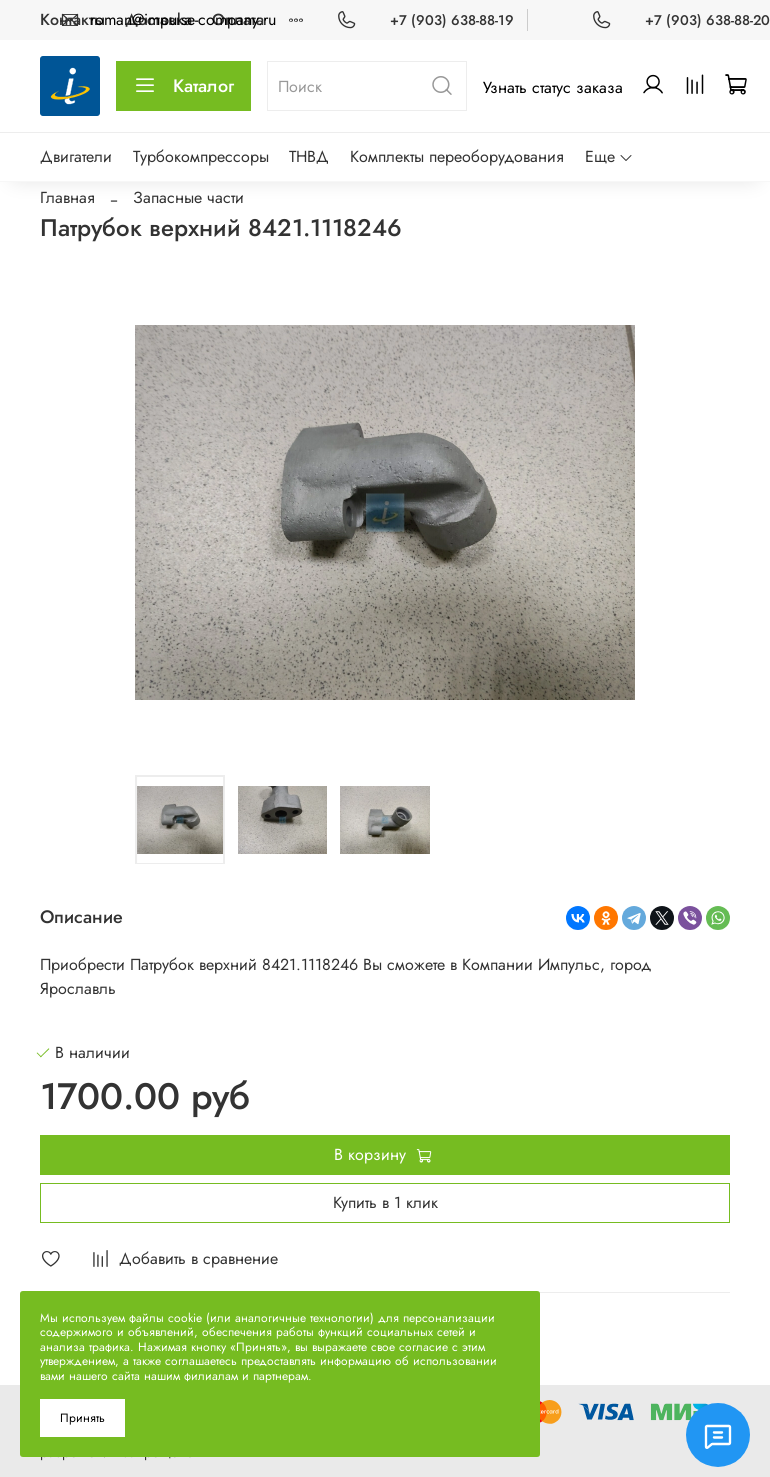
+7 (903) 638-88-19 (452, 20)
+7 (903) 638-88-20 (707, 20)
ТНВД (309, 156)
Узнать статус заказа (553, 87)
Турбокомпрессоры (201, 156)
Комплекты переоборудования (457, 156)
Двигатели (76, 156)
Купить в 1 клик (385, 1202)
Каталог (183, 86)
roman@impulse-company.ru (183, 19)
